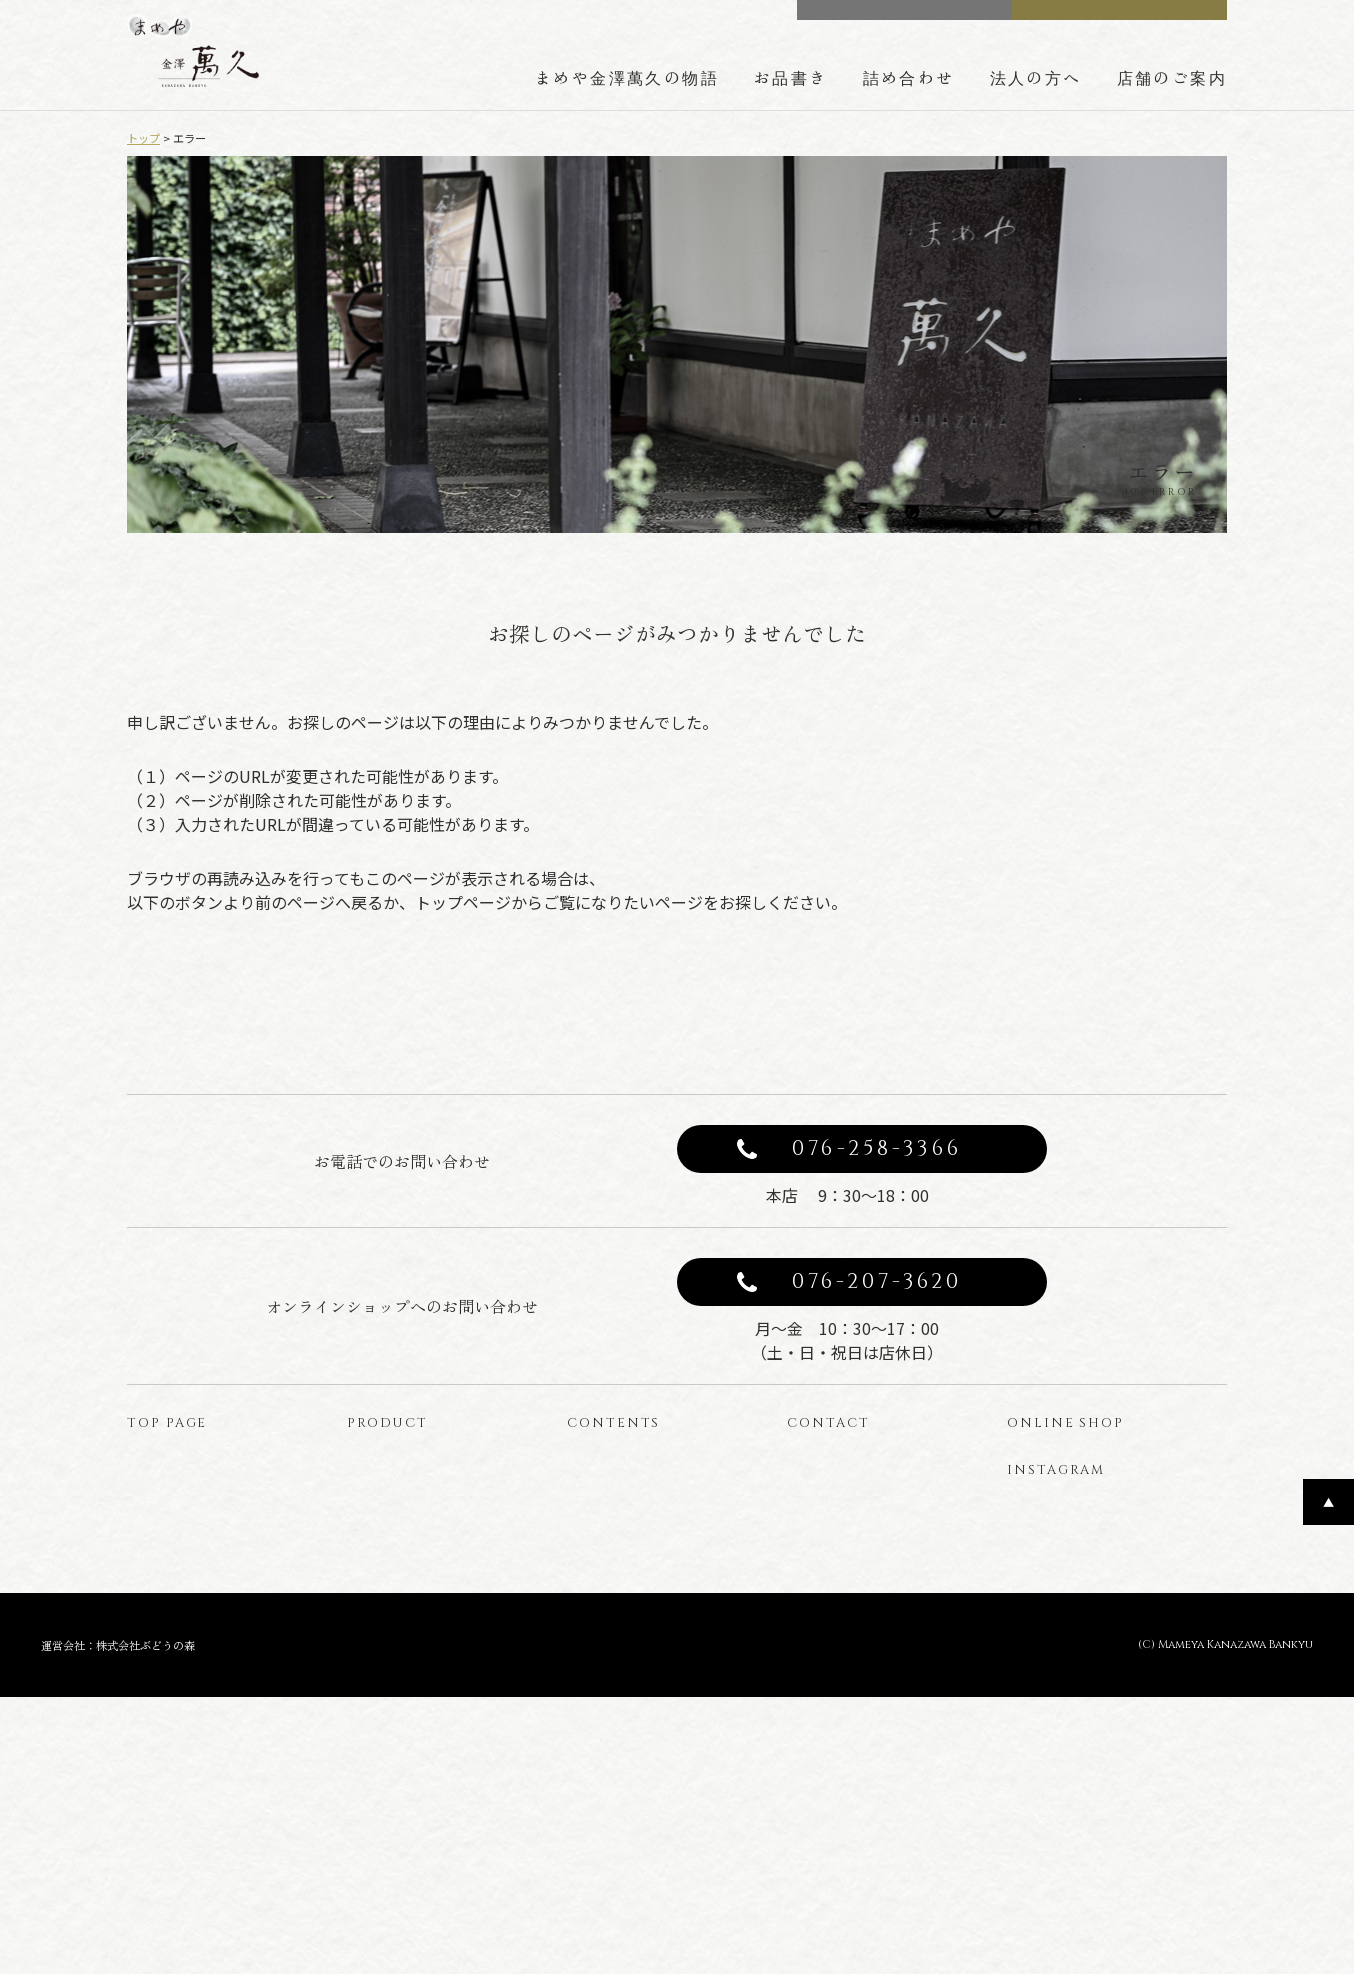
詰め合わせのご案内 (640, 1614)
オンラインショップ (1125, 1555)
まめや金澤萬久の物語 (627, 77)
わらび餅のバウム (413, 1680)
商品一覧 (385, 1548)
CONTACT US (918, 18)
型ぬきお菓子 (399, 1713)
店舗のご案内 (1172, 77)
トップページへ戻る (857, 1016)
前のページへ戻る (497, 1016)
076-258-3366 (877, 1243)
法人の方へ (1036, 77)
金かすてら (392, 1647)
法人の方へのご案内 (640, 1647)
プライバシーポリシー (867, 1581)
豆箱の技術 (612, 1581)
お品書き (791, 77)
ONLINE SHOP (1134, 18)
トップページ (179, 1548)
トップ (143, 138)
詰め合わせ (909, 77)
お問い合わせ (839, 1548)
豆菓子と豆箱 (399, 1614)
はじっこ (385, 1746)
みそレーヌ (392, 1581)
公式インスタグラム (1082, 1642)
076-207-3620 (877, 1376)
